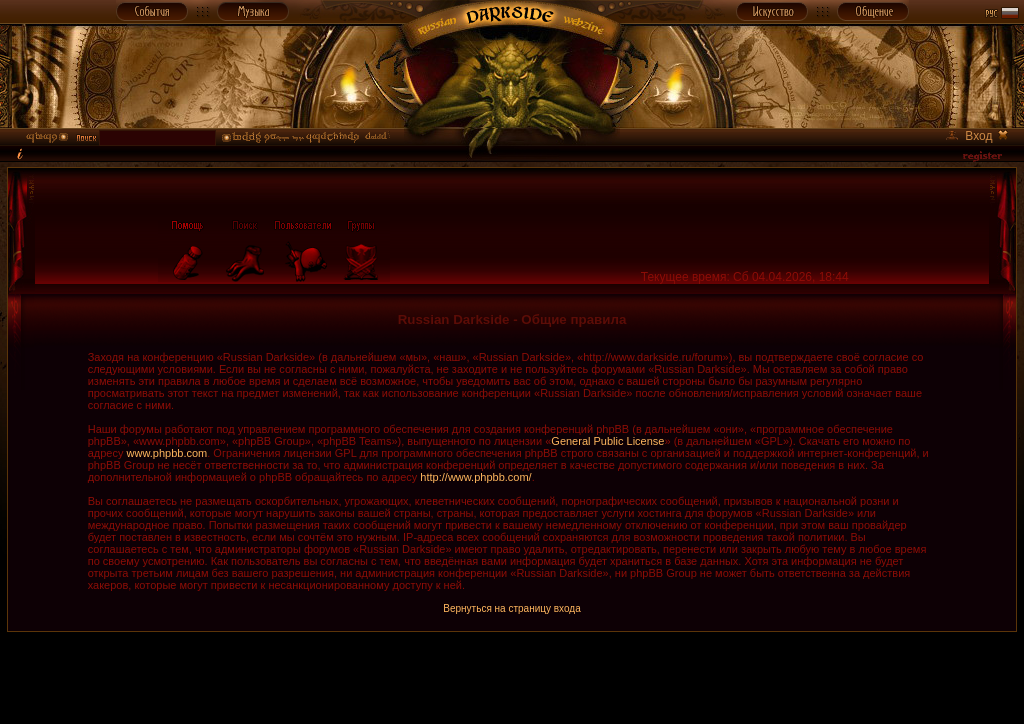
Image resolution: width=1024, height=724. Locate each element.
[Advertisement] (512, 677)
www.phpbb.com (167, 453)
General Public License (607, 441)
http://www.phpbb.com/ (475, 477)
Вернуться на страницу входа (511, 608)
